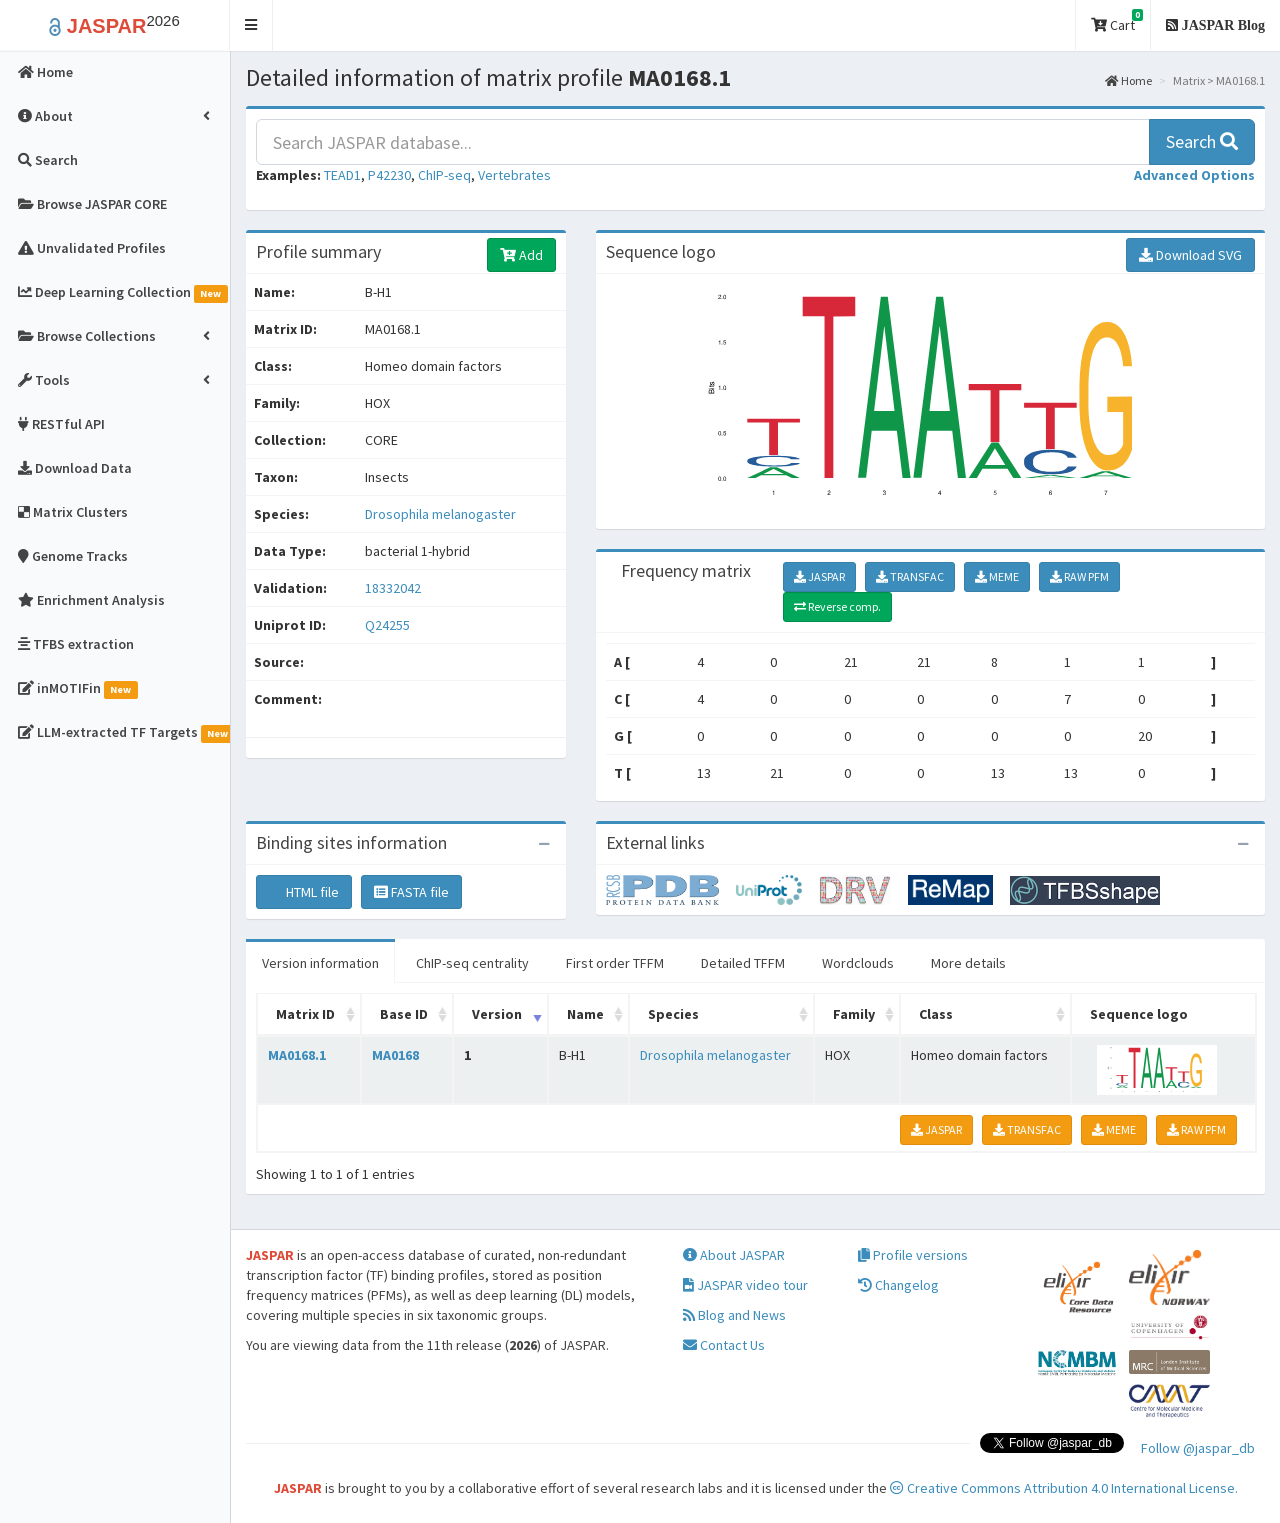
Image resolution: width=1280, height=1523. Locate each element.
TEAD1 (342, 175)
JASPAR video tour (745, 1285)
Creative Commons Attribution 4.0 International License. (1064, 1488)
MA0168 (395, 1055)
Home (1128, 80)
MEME (997, 576)
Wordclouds (858, 963)
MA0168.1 (297, 1055)
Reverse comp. (837, 606)
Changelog (898, 1285)
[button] (251, 25)
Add (521, 255)
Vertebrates (514, 175)
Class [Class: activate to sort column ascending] (936, 1014)
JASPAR (819, 576)
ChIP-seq (444, 175)
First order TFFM (615, 963)
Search (1202, 141)
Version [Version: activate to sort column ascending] (497, 1014)
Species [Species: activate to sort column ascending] (673, 1014)
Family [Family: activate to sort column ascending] (854, 1014)
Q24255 (389, 625)
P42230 (389, 175)
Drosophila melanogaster (440, 514)
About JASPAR (734, 1255)
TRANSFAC (910, 576)
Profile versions (913, 1255)
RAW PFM (1079, 576)
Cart (1117, 21)
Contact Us (724, 1345)
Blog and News (734, 1315)
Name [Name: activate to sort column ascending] (585, 1014)
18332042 (393, 588)
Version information (320, 963)
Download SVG (1190, 255)
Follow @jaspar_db (1198, 1448)
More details (968, 963)
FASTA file (411, 892)
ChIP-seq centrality (472, 963)
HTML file (304, 892)
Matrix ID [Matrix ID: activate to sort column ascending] (305, 1014)
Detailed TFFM (743, 963)
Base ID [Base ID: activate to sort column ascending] (404, 1014)
